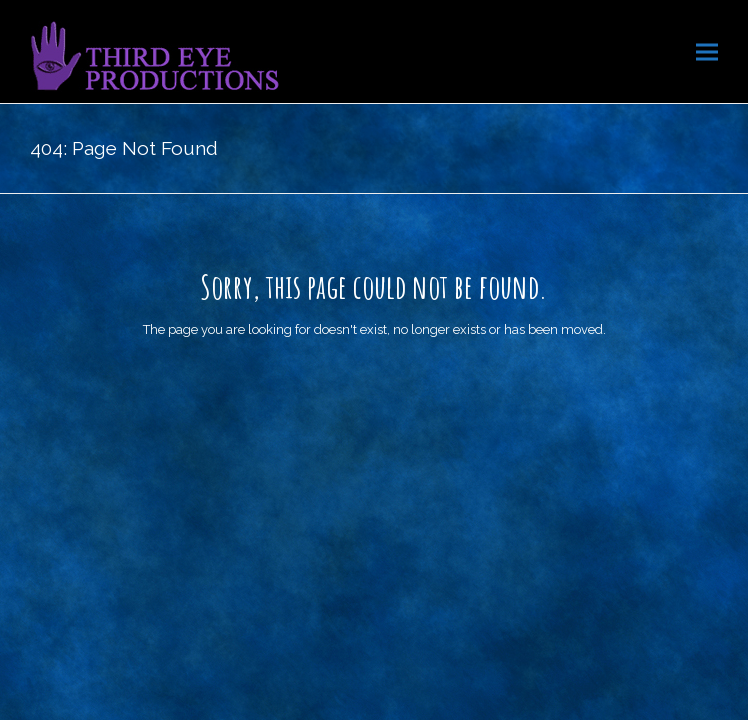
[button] (707, 51)
